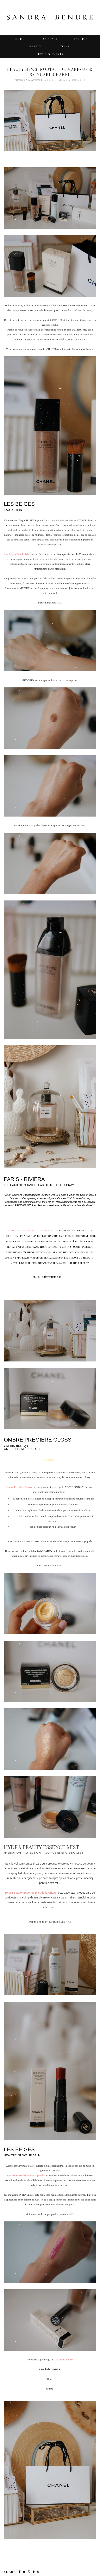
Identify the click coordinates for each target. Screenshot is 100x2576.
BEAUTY (35, 46)
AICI (60, 602)
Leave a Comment (72, 80)
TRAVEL (66, 46)
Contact (50, 38)
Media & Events (50, 54)
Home (20, 38)
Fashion (81, 38)
